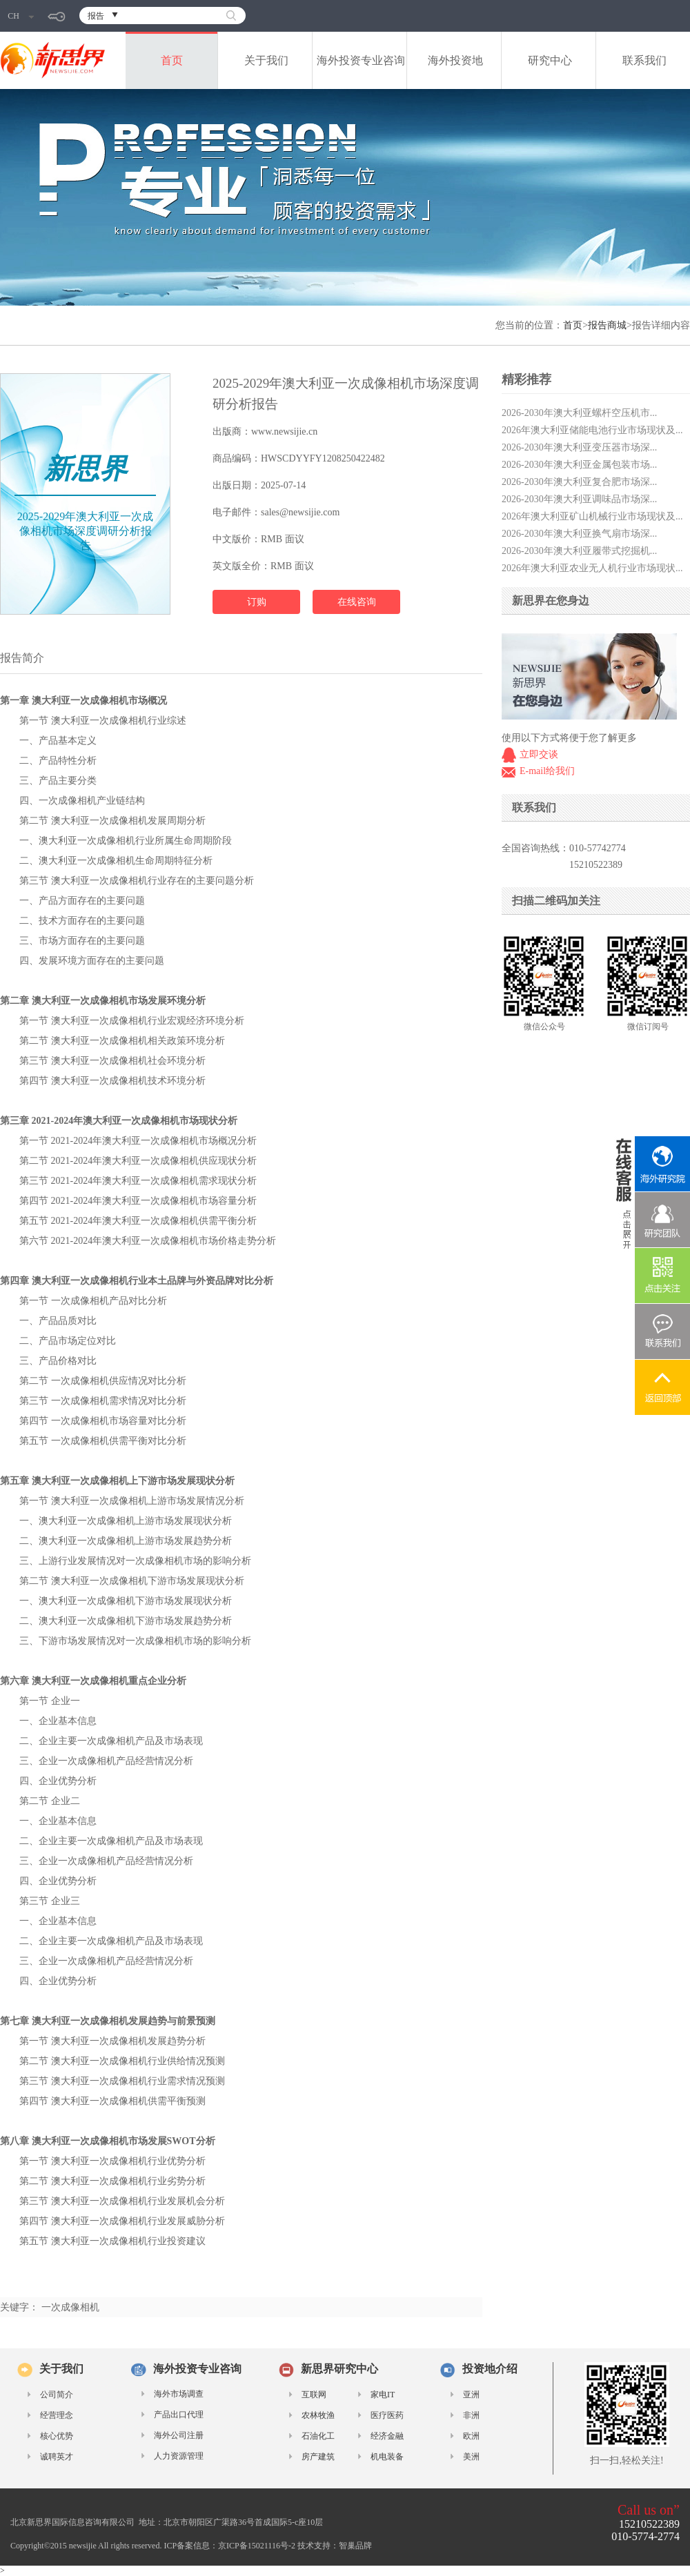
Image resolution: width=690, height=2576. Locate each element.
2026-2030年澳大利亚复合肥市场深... (579, 482)
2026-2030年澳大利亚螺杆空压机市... (579, 413)
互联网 (314, 2394)
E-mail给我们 (547, 771)
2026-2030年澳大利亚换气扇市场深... (579, 533)
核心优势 (56, 2436)
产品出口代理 (179, 2414)
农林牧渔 (318, 2415)
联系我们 (644, 60)
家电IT (383, 2394)
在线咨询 (356, 602)
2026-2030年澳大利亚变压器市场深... (579, 447)
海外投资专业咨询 (361, 60)
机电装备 (387, 2456)
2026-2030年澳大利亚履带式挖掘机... (579, 551)
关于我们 (266, 60)
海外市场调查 (179, 2394)
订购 (256, 602)
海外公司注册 (179, 2435)
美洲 (471, 2456)
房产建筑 (318, 2456)
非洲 (471, 2415)
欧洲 (471, 2436)
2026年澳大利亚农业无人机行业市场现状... (592, 568)
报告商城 (607, 325)
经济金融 (387, 2436)
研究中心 (550, 60)
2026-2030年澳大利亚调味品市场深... (579, 499)
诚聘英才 (56, 2456)
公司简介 (56, 2394)
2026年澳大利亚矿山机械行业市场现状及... (592, 516)
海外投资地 (455, 60)
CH (21, 16)
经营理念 (56, 2415)
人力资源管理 (179, 2456)
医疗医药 (387, 2415)
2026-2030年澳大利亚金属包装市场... (579, 464)
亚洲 (471, 2394)
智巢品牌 (355, 2545)
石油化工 (318, 2436)
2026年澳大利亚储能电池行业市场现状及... (592, 430)
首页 (172, 60)
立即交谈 (539, 754)
